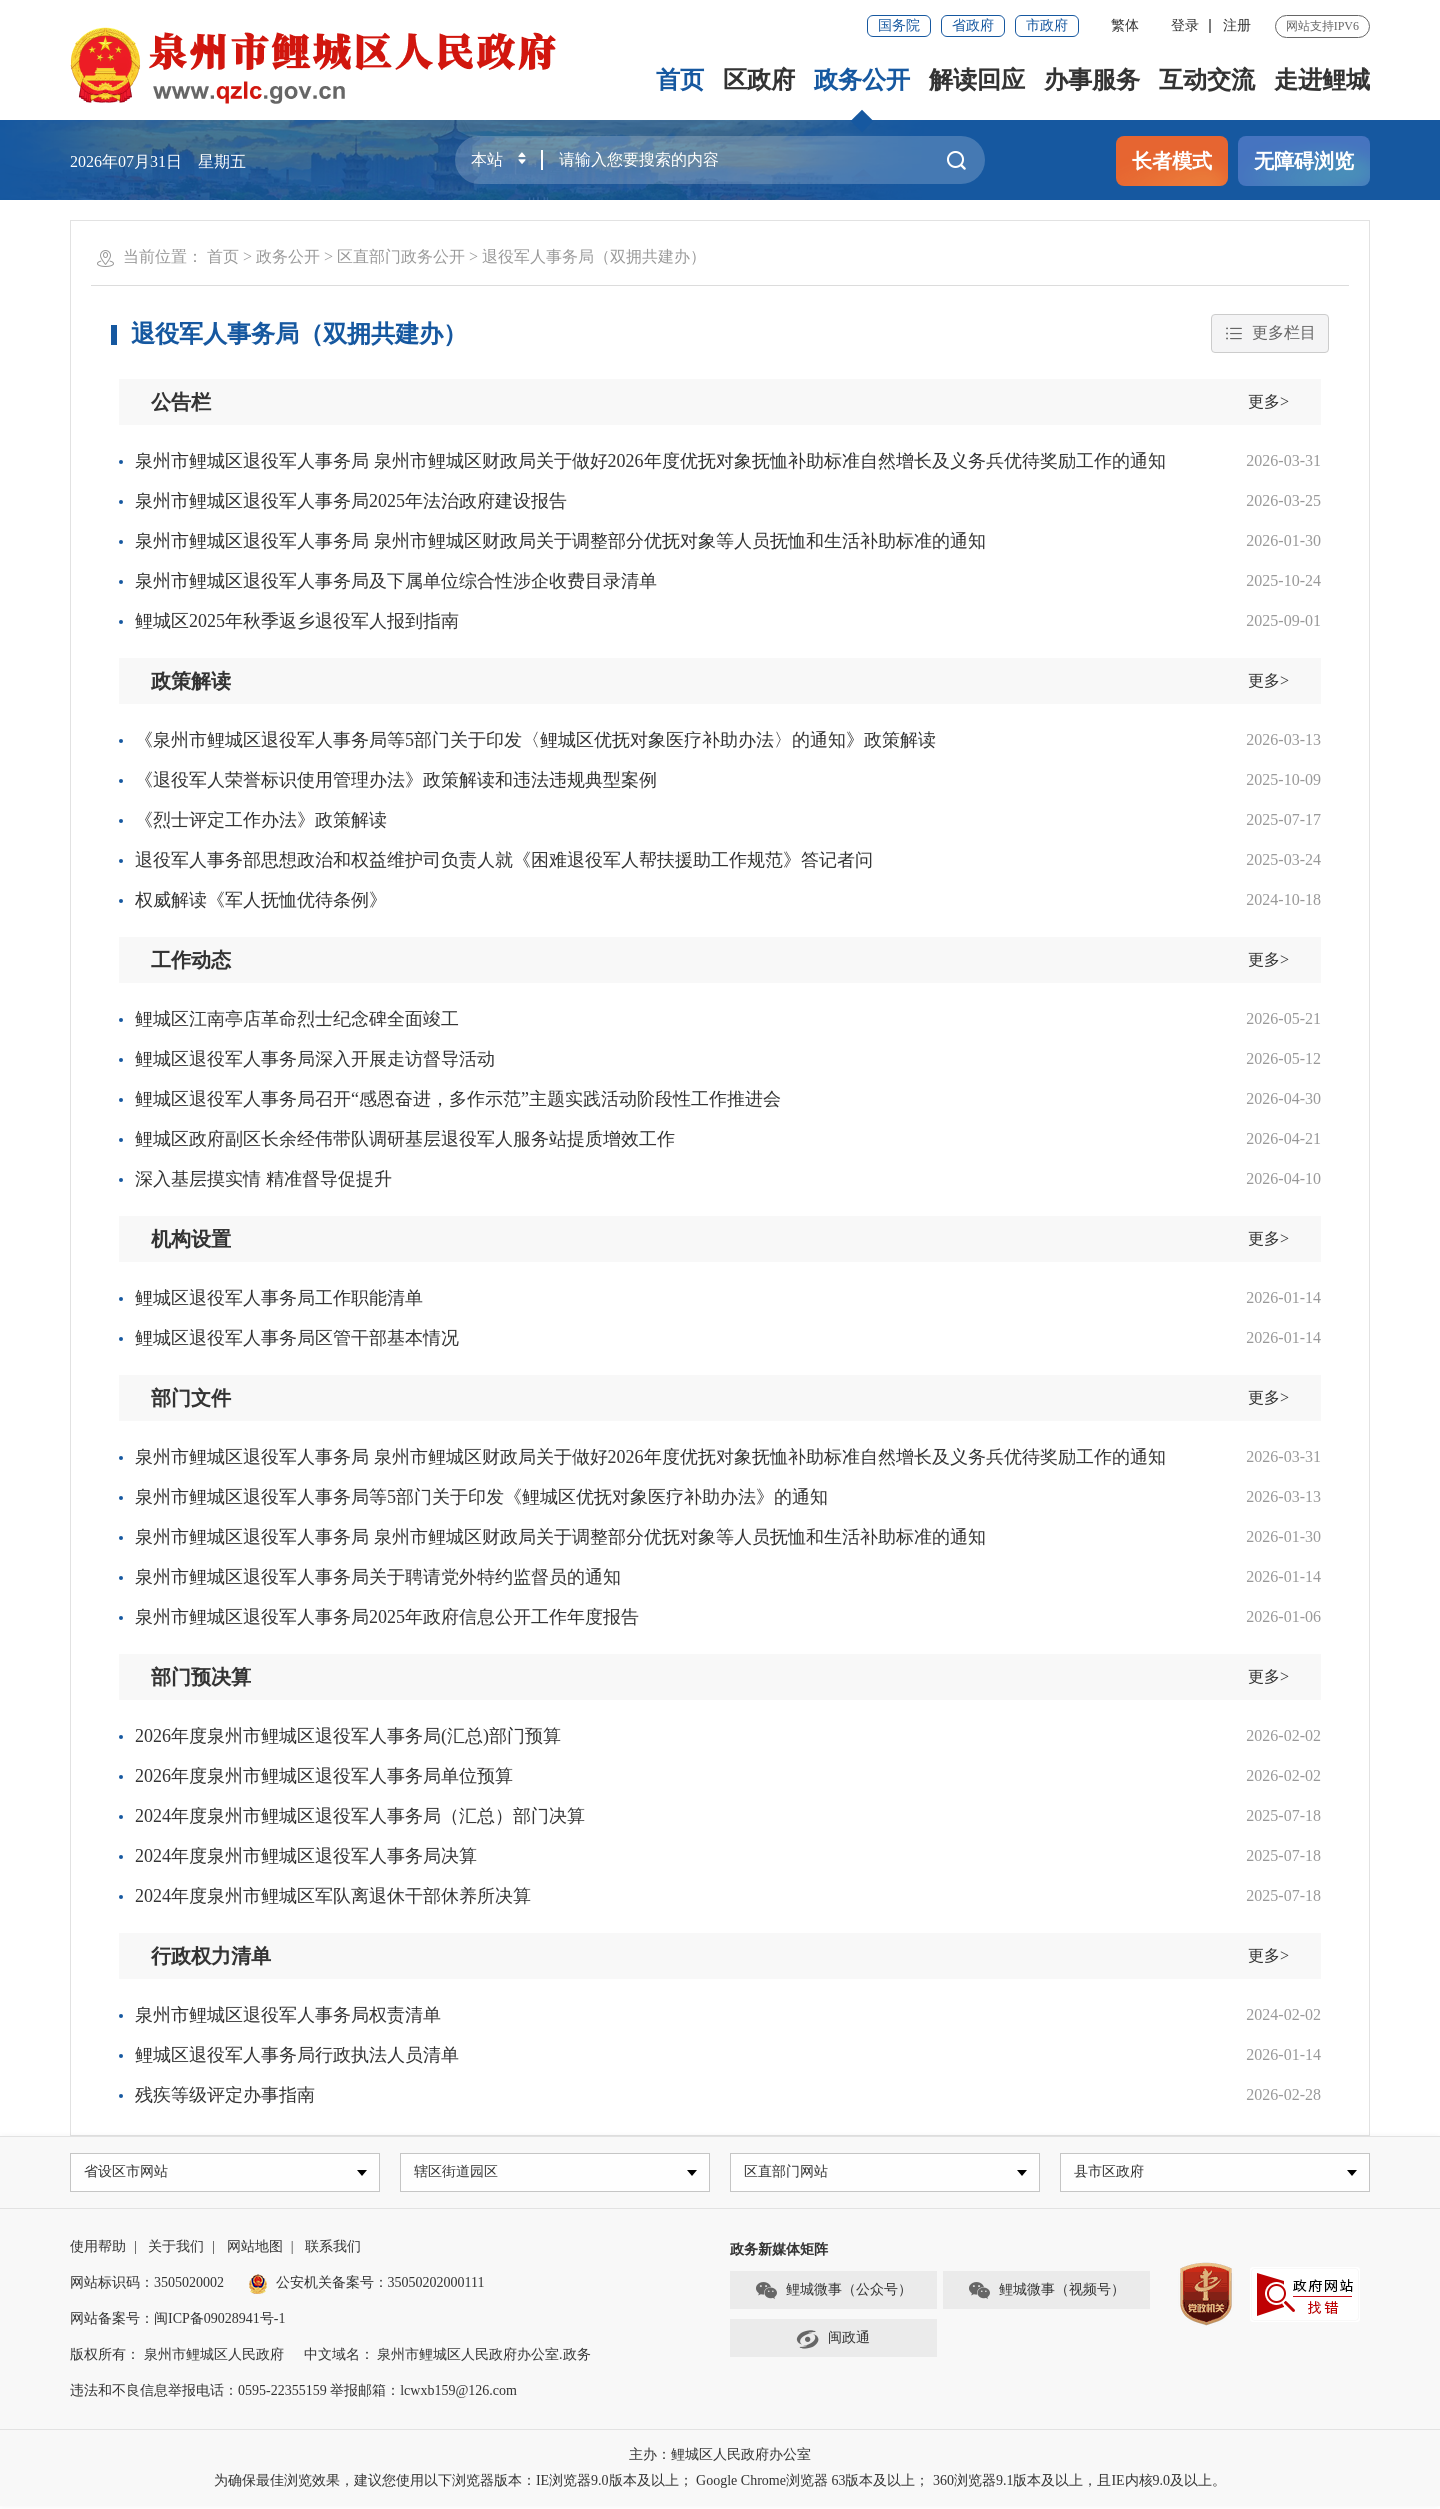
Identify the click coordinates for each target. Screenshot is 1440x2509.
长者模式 (1172, 161)
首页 (680, 80)
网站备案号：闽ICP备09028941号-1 (177, 2321)
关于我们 (176, 2249)
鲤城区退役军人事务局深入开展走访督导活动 (315, 1059)
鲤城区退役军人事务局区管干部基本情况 (297, 1338)
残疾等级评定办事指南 (225, 2095)
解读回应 (977, 80)
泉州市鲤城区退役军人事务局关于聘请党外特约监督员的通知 (378, 1577)
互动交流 (1207, 80)
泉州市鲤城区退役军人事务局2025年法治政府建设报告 (351, 501)
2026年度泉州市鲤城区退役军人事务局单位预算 (324, 1776)
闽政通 (833, 2342)
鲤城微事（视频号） (1046, 2294)
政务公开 (862, 80)
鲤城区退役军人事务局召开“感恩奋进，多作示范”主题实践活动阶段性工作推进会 (458, 1099)
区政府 (759, 80)
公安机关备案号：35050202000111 (366, 2285)
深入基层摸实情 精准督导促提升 (263, 1179)
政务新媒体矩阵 (779, 2252)
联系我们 (333, 2249)
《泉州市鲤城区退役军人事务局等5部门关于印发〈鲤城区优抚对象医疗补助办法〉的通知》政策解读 (535, 740)
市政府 (1047, 25)
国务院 (899, 25)
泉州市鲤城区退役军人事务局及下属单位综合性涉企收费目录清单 (396, 581)
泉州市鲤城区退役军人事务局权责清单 (288, 2015)
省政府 (973, 25)
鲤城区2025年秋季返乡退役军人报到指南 (297, 621)
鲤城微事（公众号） (833, 2294)
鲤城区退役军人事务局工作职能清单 (279, 1298)
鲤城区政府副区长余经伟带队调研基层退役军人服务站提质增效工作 (405, 1139)
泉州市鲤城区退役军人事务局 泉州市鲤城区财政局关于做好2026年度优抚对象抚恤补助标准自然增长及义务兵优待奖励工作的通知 (650, 461)
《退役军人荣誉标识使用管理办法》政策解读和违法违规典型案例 (396, 780)
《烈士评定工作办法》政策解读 (261, 820)
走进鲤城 (1322, 80)
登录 (1185, 25)
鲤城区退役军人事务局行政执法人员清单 (297, 2055)
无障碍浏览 (1304, 161)
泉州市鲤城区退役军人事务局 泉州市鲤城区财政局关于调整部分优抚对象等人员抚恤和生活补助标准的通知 (560, 541)
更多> (1268, 401)
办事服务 (1092, 80)
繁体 (1125, 25)
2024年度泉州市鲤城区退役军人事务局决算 (306, 1856)
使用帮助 (98, 2249)
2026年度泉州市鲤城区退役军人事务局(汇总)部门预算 (348, 1736)
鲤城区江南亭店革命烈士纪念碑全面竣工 (297, 1019)
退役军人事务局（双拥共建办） (594, 256)
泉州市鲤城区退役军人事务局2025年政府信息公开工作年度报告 (387, 1617)
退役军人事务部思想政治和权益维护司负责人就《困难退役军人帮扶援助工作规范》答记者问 (504, 860)
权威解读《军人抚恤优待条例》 (261, 900)
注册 (1237, 25)
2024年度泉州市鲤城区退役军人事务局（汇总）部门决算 (360, 1816)
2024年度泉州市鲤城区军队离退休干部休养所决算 (333, 1896)
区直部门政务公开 (401, 256)
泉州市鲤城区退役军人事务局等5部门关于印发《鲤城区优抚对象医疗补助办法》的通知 (481, 1497)
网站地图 (255, 2249)
